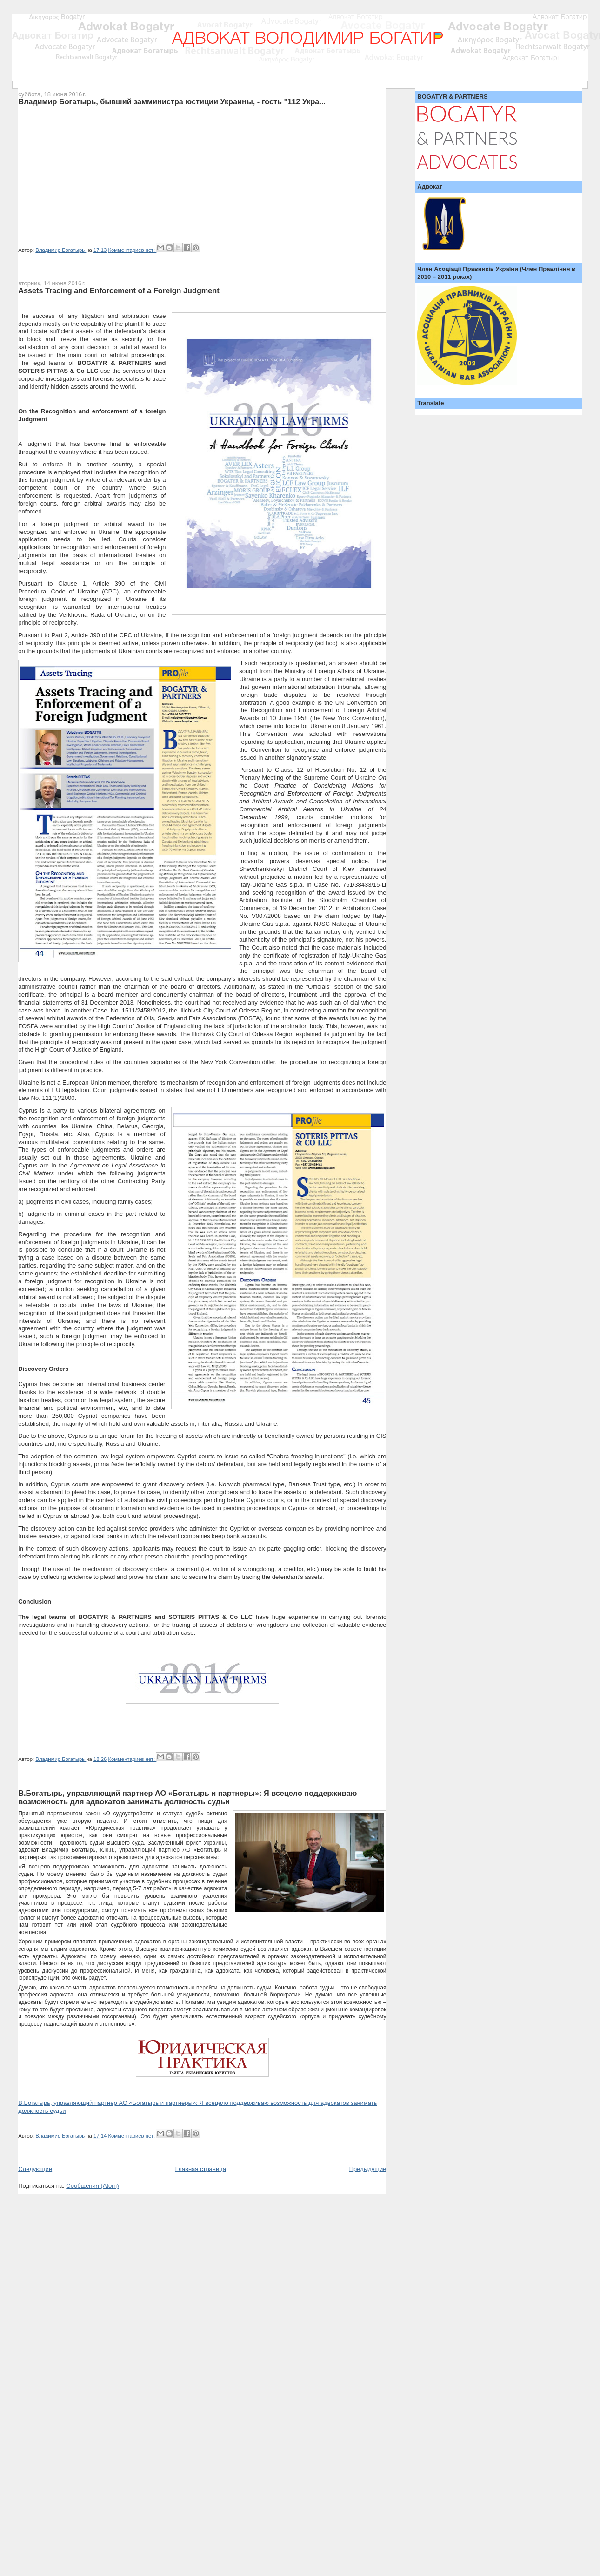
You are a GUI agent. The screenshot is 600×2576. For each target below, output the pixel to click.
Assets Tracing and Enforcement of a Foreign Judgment (119, 290)
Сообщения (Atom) (92, 2185)
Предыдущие (368, 2168)
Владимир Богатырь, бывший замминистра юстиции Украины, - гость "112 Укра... (172, 101)
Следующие (35, 2168)
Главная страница (200, 2168)
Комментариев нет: (132, 250)
